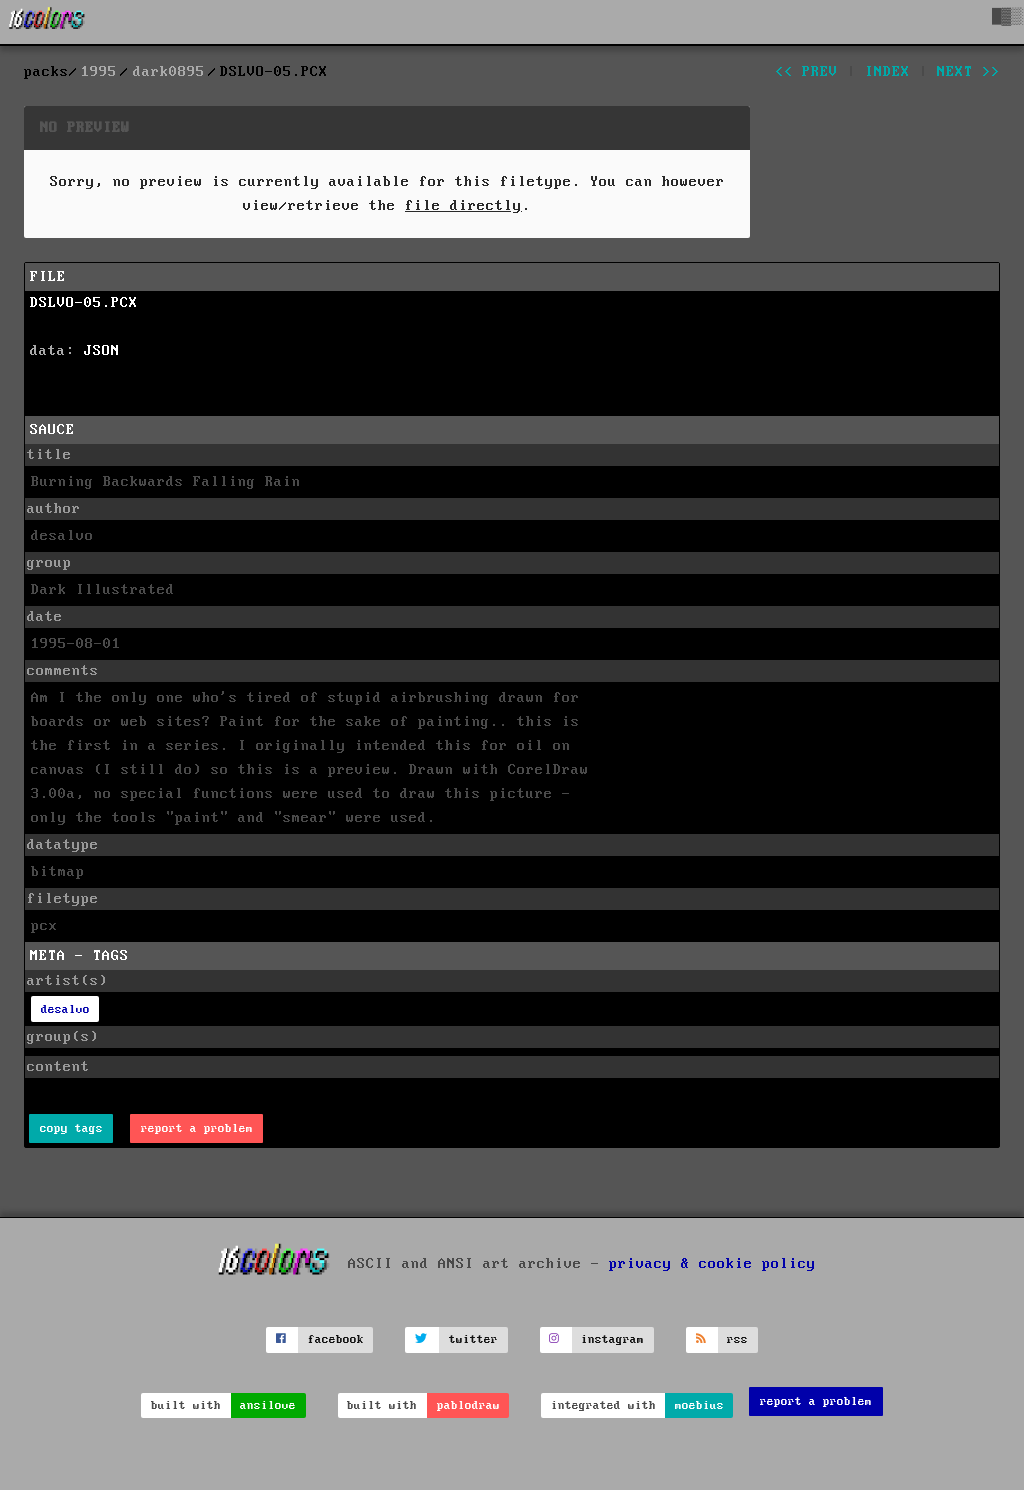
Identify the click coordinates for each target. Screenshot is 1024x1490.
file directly (463, 206)
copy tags (71, 1128)
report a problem (197, 1128)
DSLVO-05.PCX (84, 303)
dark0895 (169, 72)
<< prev (806, 72)
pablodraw (468, 1405)
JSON (102, 351)
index (887, 72)
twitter (473, 1339)
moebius (699, 1405)
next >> (968, 72)
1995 (99, 72)
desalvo (65, 1009)
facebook (336, 1339)
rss (737, 1339)
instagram (612, 1339)
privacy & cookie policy (712, 1263)
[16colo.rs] (47, 22)
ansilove (268, 1405)
